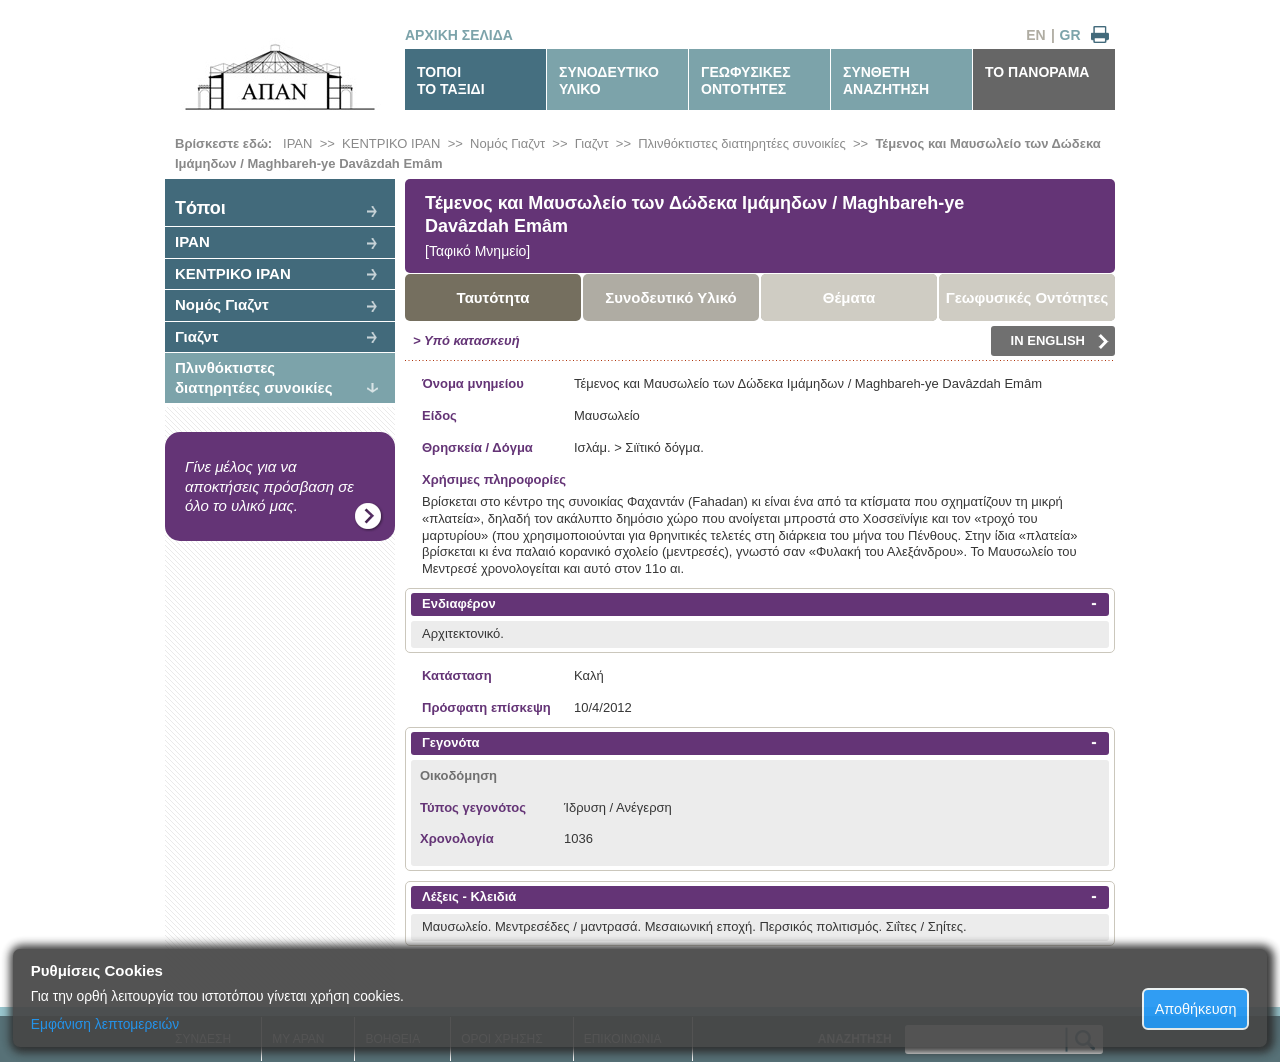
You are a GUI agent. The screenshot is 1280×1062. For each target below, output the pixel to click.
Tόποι (200, 208)
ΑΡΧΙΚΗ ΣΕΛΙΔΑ (459, 35)
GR (1070, 35)
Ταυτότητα (493, 297)
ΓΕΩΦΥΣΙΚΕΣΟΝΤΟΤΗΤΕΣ (746, 80)
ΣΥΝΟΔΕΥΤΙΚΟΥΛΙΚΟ (609, 80)
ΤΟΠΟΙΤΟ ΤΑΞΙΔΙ (451, 80)
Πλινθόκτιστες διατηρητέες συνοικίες (742, 143)
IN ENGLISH (1060, 341)
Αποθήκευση (1196, 1009)
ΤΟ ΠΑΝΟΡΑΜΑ (1037, 72)
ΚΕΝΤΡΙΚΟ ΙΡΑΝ (391, 143)
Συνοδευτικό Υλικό (671, 297)
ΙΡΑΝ (297, 143)
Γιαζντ (592, 143)
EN (1035, 35)
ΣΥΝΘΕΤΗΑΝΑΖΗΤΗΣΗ (886, 80)
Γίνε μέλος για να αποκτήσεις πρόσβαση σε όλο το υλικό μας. (269, 486)
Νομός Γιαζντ (507, 143)
